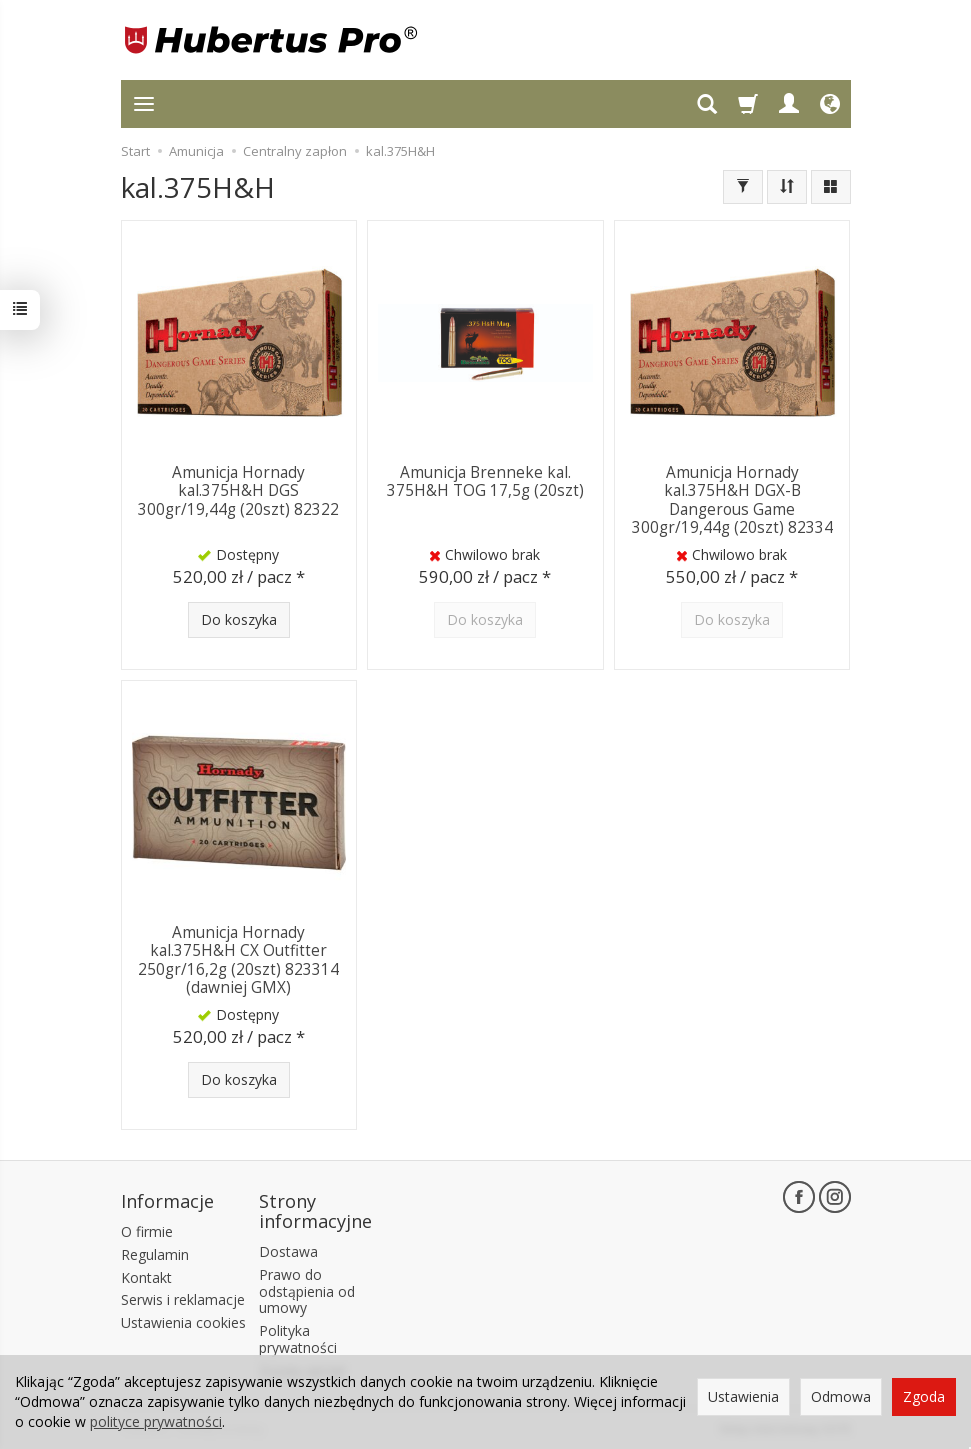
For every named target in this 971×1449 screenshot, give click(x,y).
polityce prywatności (156, 1421)
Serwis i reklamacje (183, 1299)
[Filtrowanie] (743, 187)
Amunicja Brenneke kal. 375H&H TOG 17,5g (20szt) (485, 481)
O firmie (147, 1231)
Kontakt (146, 1277)
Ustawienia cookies (183, 1322)
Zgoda (924, 1396)
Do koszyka (239, 619)
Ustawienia (743, 1396)
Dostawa (288, 1251)
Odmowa (841, 1396)
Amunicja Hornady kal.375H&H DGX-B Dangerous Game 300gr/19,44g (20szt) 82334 (732, 500)
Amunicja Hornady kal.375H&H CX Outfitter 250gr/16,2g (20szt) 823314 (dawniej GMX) (238, 960)
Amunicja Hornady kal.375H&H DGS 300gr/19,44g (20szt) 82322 (238, 491)
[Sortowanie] (787, 187)
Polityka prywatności (298, 1339)
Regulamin (155, 1254)
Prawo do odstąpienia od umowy (307, 1291)
